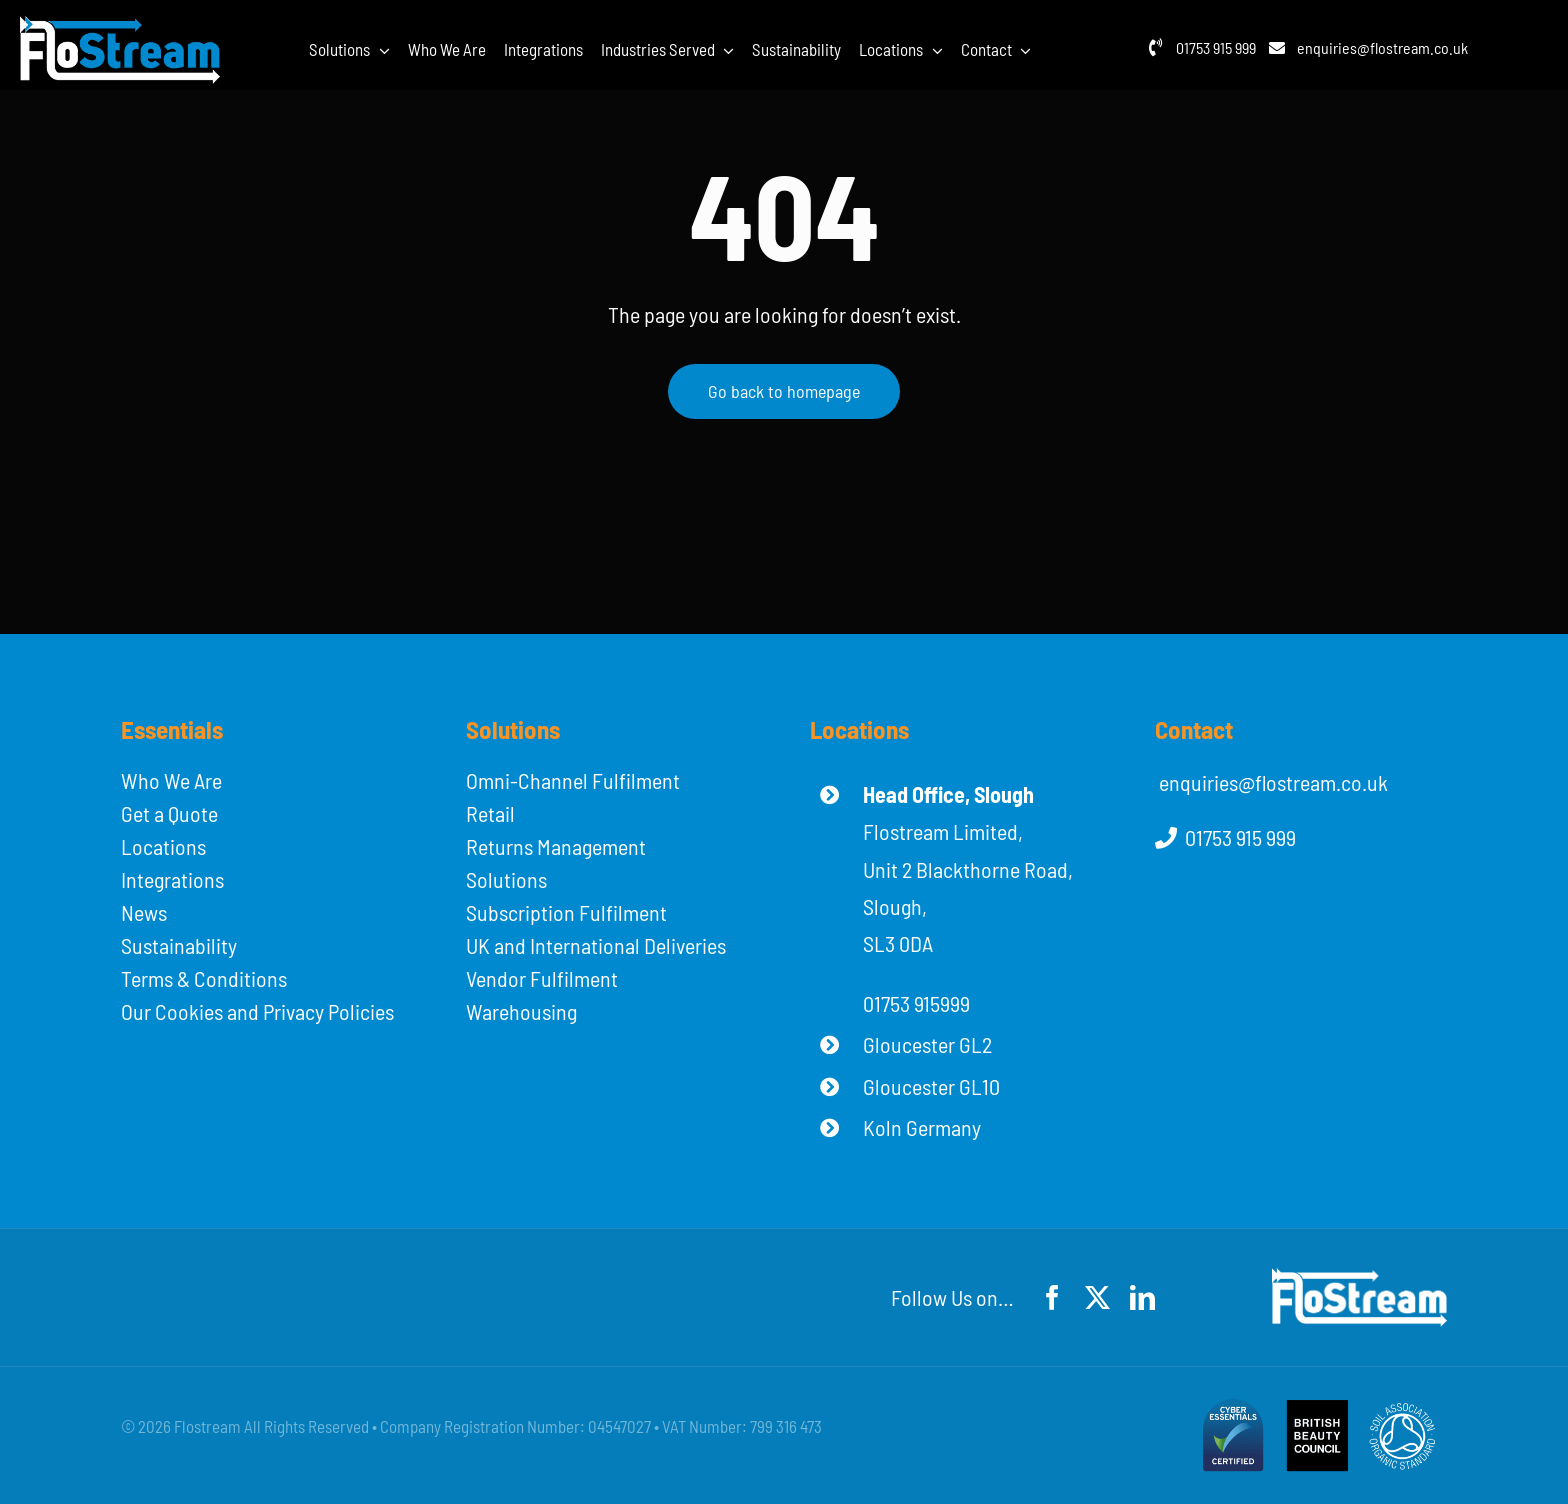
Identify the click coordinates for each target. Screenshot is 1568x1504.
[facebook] (1052, 1297)
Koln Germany (922, 1127)
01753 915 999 (1216, 47)
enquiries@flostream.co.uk (1382, 47)
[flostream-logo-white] (120, 27)
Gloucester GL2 (927, 1044)
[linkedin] (1142, 1297)
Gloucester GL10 (931, 1086)
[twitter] (1097, 1297)
